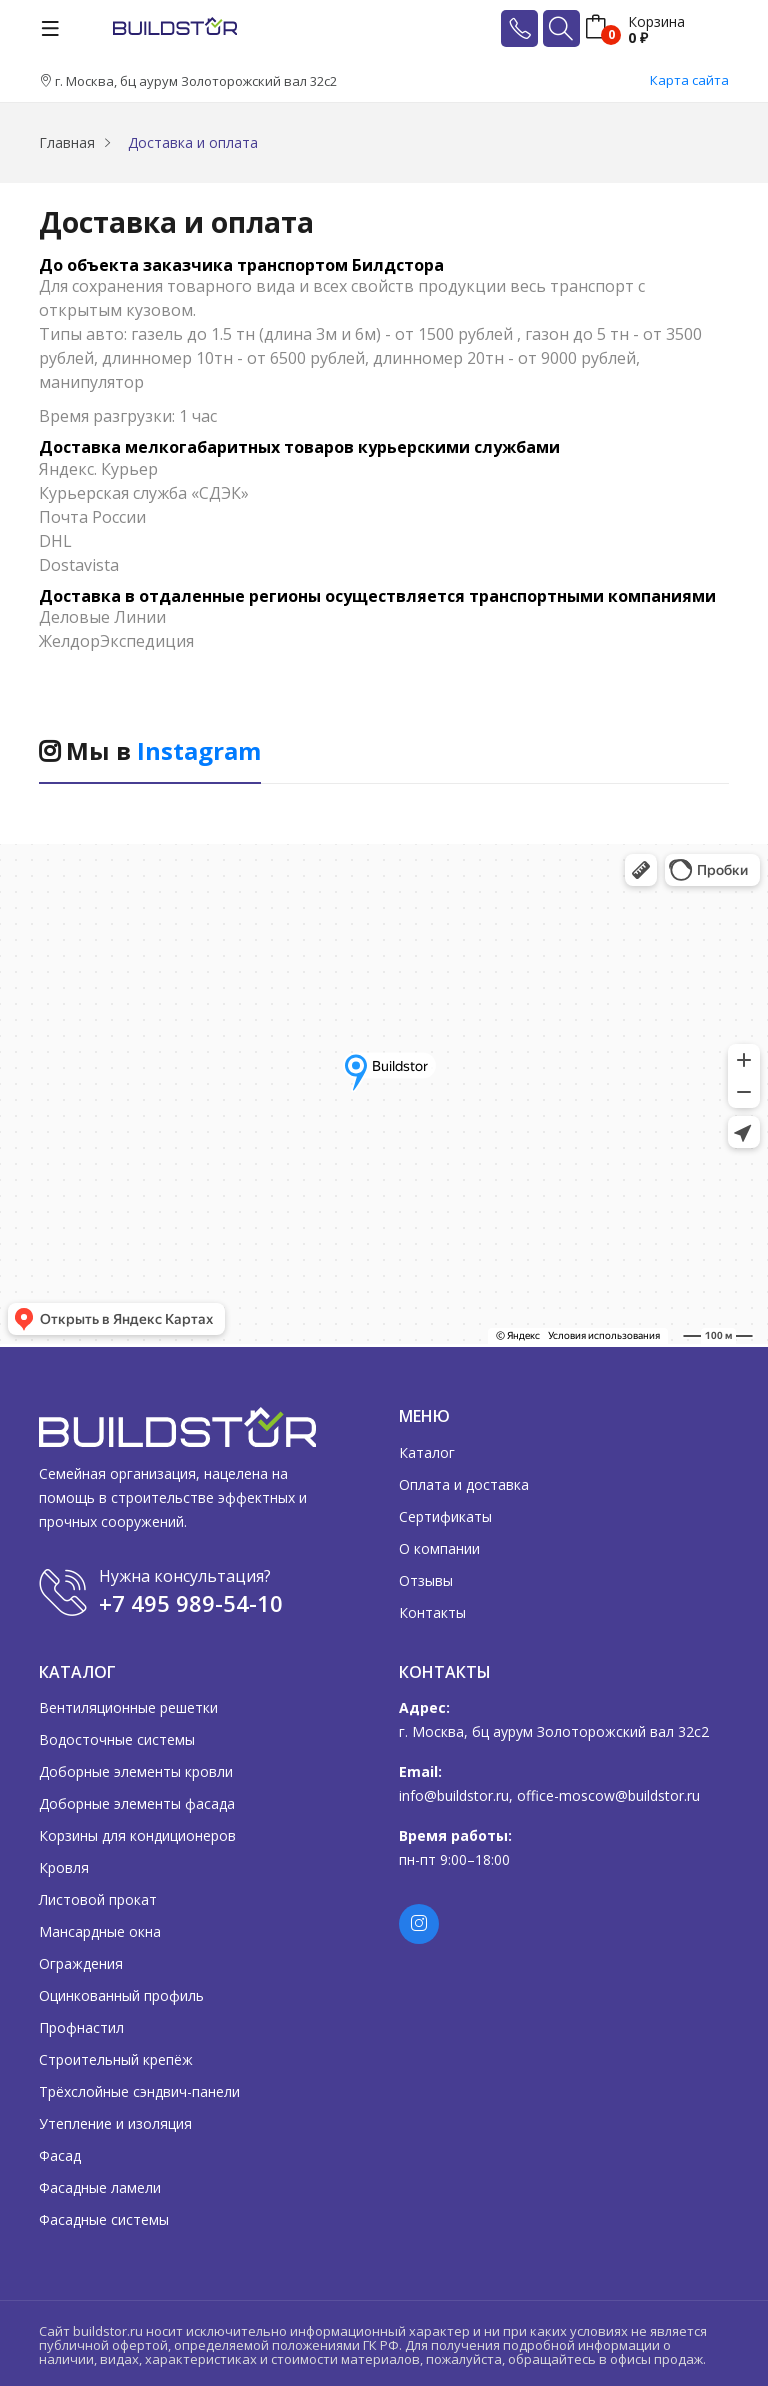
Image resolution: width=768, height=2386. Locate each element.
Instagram (199, 750)
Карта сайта (689, 80)
